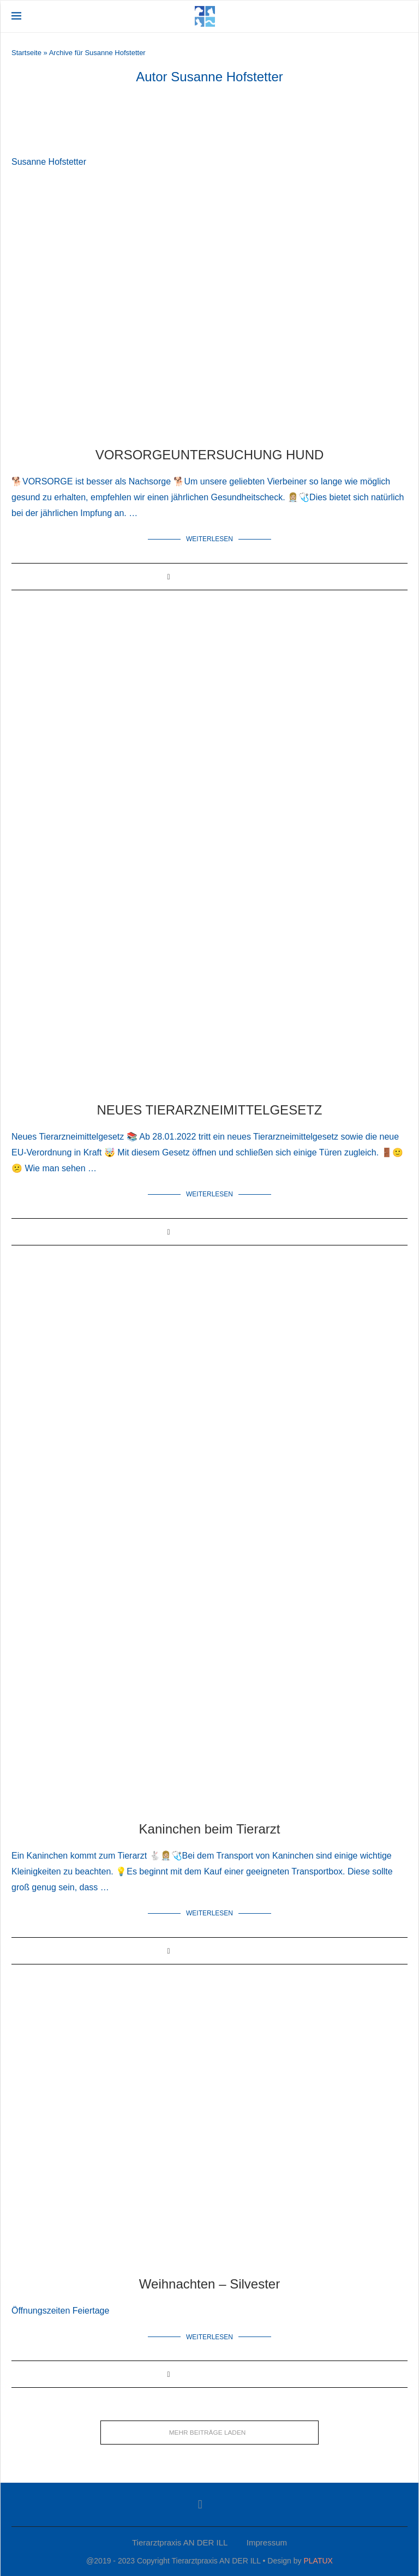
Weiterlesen (209, 539)
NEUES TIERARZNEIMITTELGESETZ (209, 1109)
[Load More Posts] (209, 2431)
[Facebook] (200, 2503)
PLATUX (317, 2559)
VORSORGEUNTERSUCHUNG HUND (209, 454)
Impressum (267, 2541)
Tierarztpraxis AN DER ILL (180, 2541)
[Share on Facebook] (168, 576)
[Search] (402, 16)
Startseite (26, 53)
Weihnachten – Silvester (209, 2282)
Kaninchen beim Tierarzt (209, 1828)
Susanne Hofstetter (48, 161)
